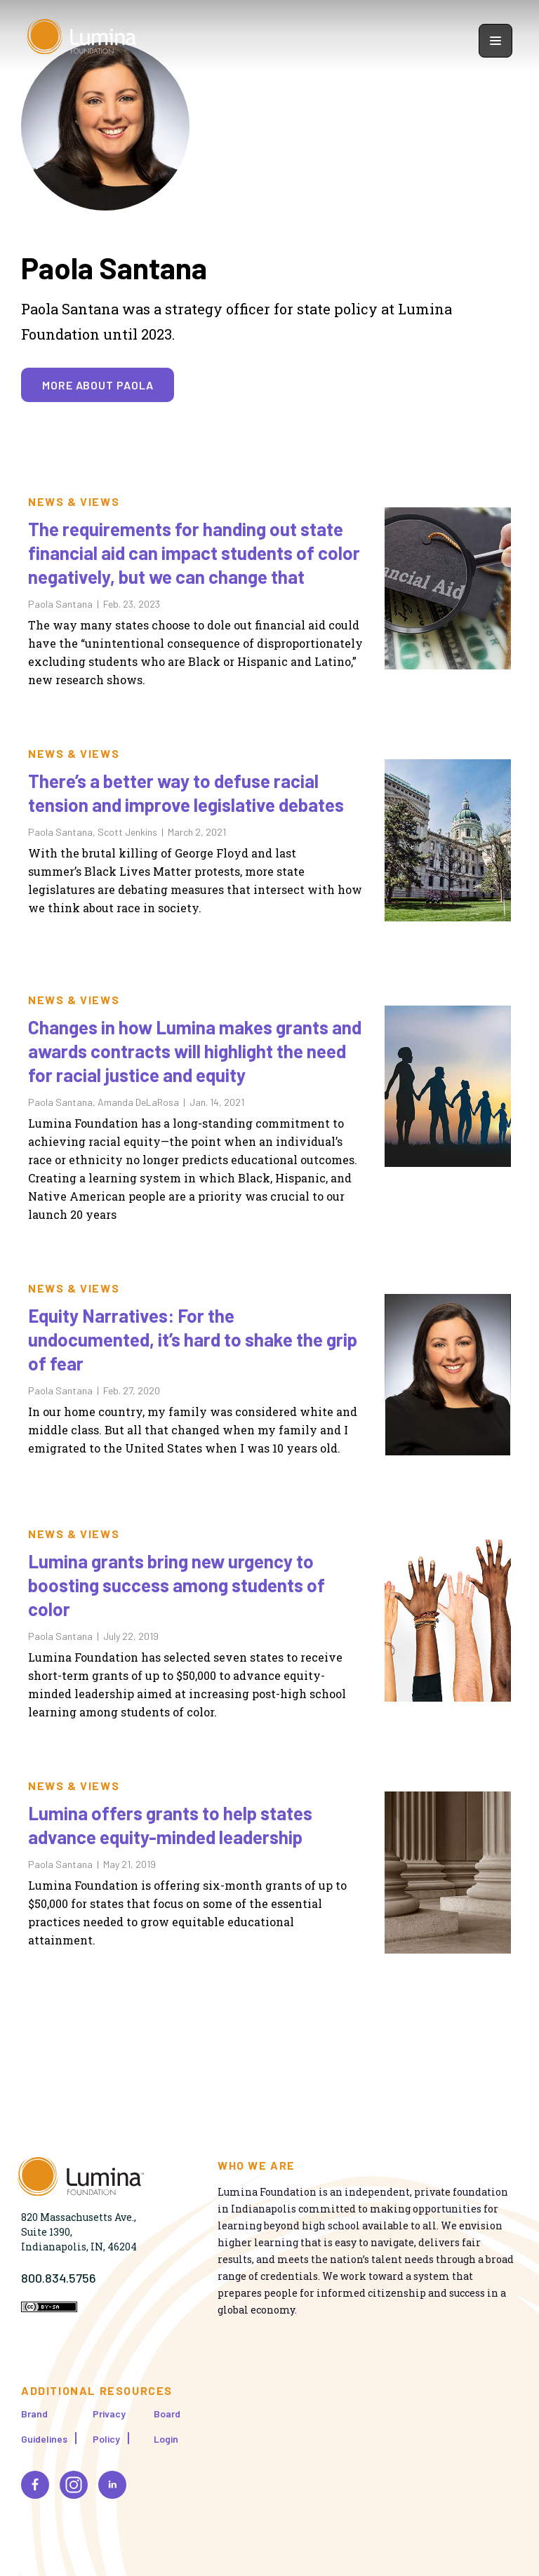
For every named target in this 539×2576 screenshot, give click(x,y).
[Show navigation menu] (495, 41)
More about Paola (97, 385)
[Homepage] (83, 40)
